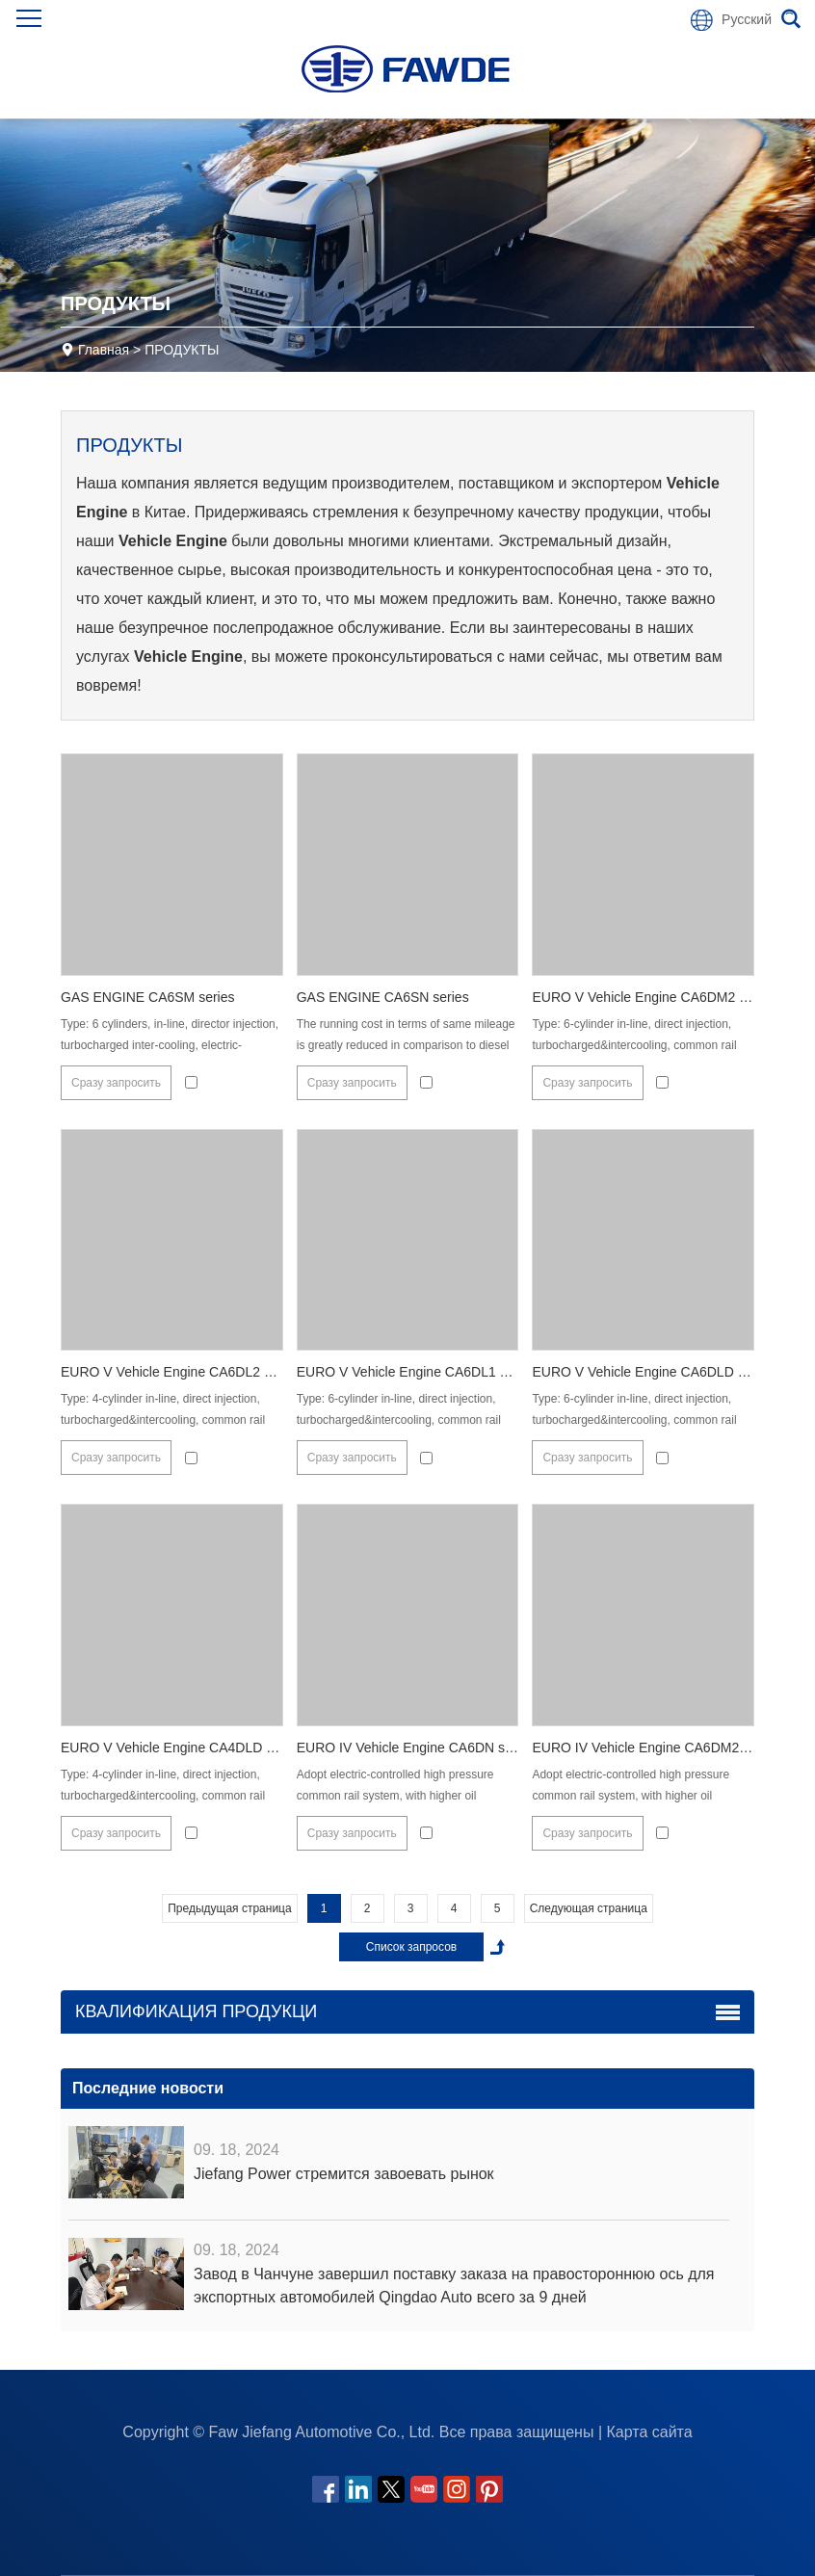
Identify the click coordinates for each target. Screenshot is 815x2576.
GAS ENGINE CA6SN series (383, 997)
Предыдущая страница (229, 1908)
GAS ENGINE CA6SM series (148, 997)
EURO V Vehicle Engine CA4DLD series (181, 1747)
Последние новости (147, 2088)
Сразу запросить (116, 1083)
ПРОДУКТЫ (182, 349)
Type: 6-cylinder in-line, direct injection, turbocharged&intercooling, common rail (634, 1034)
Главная (103, 349)
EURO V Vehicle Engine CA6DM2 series (653, 997)
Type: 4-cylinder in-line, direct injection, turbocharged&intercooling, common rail (163, 1409)
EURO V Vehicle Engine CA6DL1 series (416, 1372)
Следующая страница (588, 1908)
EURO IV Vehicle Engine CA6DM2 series (655, 1747)
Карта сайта (650, 2432)
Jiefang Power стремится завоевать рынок (344, 2174)
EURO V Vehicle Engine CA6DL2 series (180, 1372)
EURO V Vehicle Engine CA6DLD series (653, 1372)
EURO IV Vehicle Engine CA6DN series (416, 1747)
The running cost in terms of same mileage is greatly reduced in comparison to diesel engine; (406, 1045)
